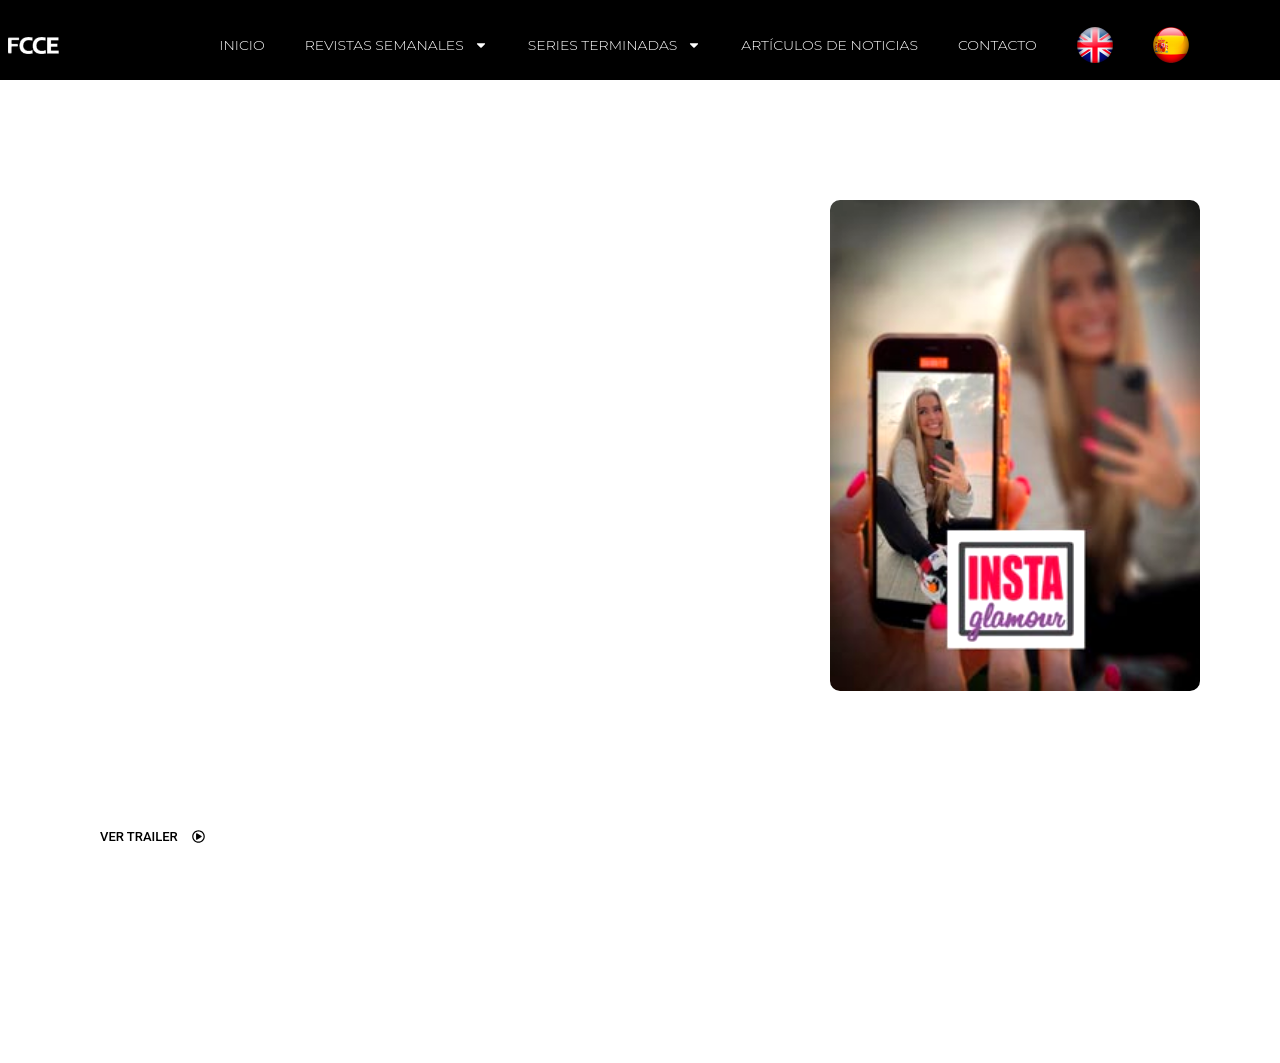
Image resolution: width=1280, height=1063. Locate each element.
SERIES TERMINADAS (615, 45)
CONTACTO (997, 45)
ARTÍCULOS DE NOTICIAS (829, 45)
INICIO (241, 45)
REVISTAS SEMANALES (396, 45)
